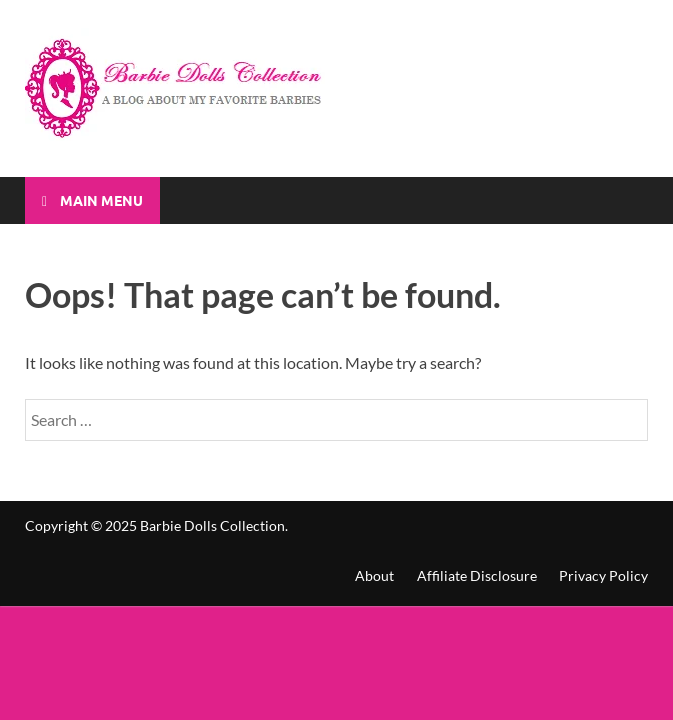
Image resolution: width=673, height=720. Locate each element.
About (374, 575)
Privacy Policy (603, 575)
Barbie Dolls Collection (212, 525)
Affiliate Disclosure (477, 575)
